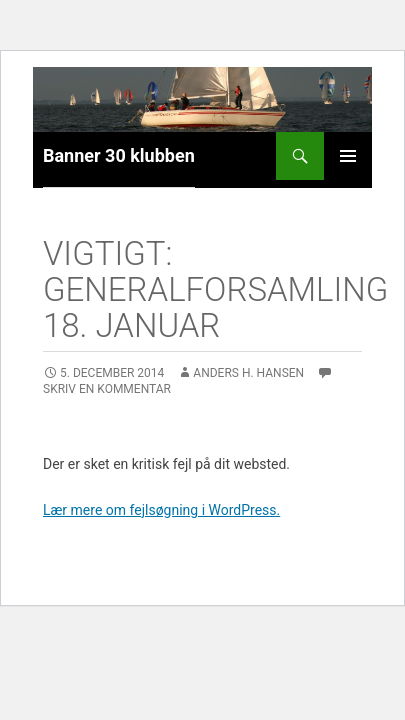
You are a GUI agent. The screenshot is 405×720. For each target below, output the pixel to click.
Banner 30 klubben (119, 155)
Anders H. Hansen (248, 373)
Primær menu (348, 156)
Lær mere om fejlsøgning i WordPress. (161, 510)
